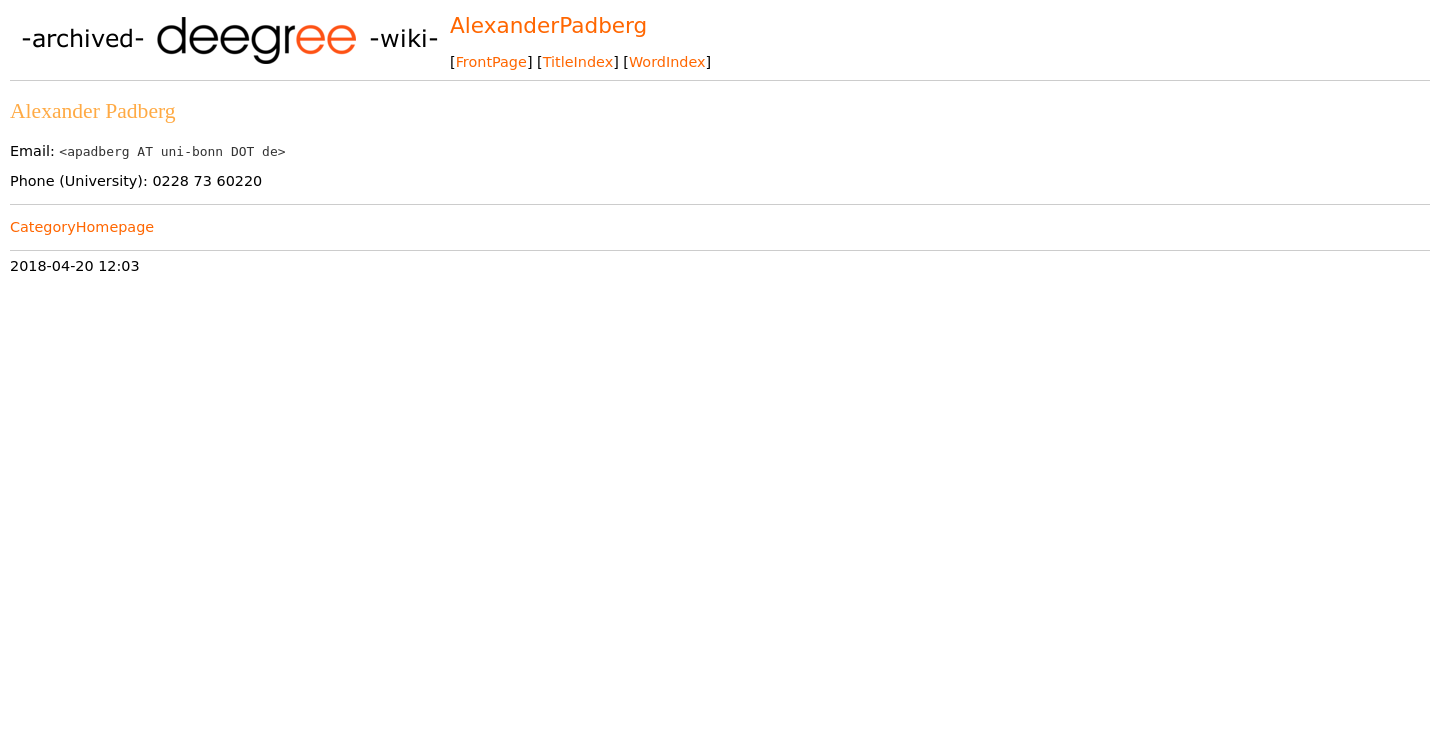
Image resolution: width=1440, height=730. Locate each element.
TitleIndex (578, 62)
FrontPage (491, 62)
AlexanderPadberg (548, 25)
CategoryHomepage (82, 227)
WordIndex (667, 62)
